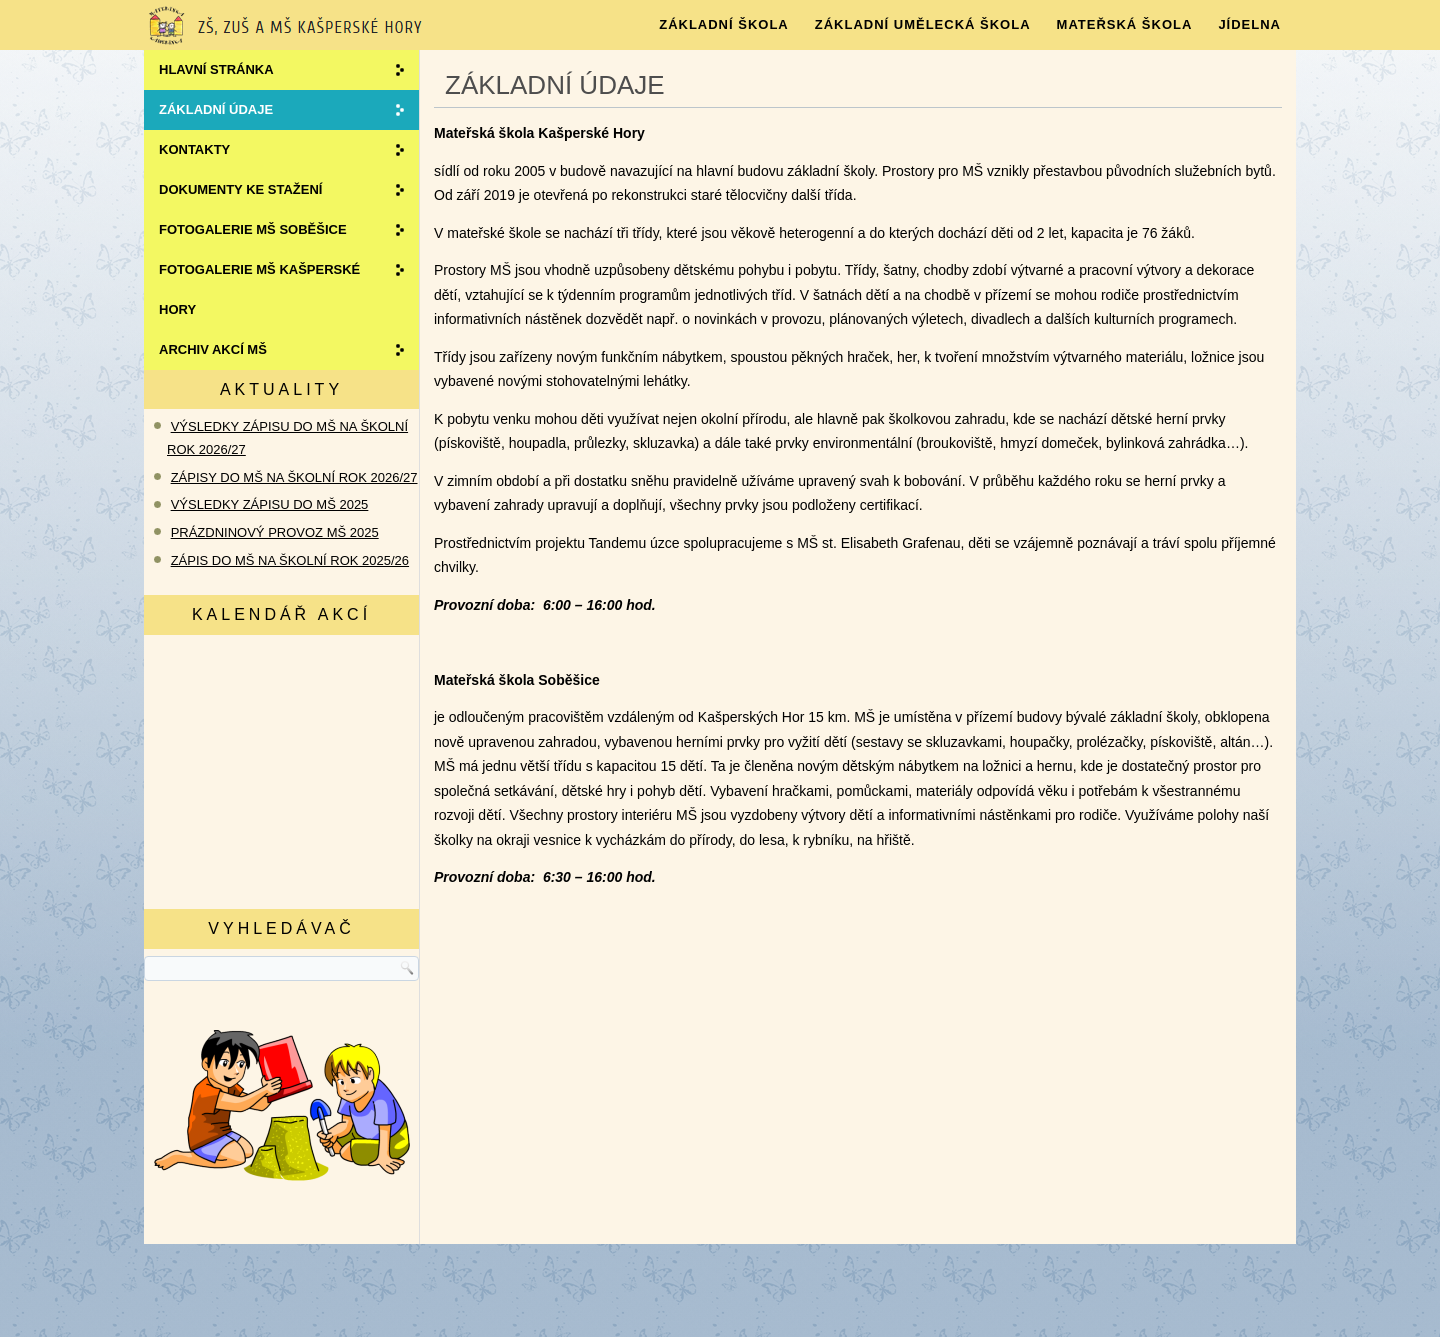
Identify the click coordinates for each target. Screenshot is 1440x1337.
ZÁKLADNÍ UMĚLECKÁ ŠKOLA (923, 24)
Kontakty (194, 149)
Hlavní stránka (216, 69)
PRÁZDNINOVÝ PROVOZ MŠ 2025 (275, 532)
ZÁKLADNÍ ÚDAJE (216, 109)
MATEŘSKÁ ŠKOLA (1125, 24)
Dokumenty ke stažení (240, 189)
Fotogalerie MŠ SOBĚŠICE (253, 229)
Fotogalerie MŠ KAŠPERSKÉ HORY (259, 289)
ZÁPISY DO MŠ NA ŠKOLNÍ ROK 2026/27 (294, 477)
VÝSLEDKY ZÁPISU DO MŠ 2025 (270, 504)
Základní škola (724, 24)
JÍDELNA (1249, 24)
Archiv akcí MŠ (213, 349)
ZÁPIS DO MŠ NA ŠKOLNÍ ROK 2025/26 (290, 560)
